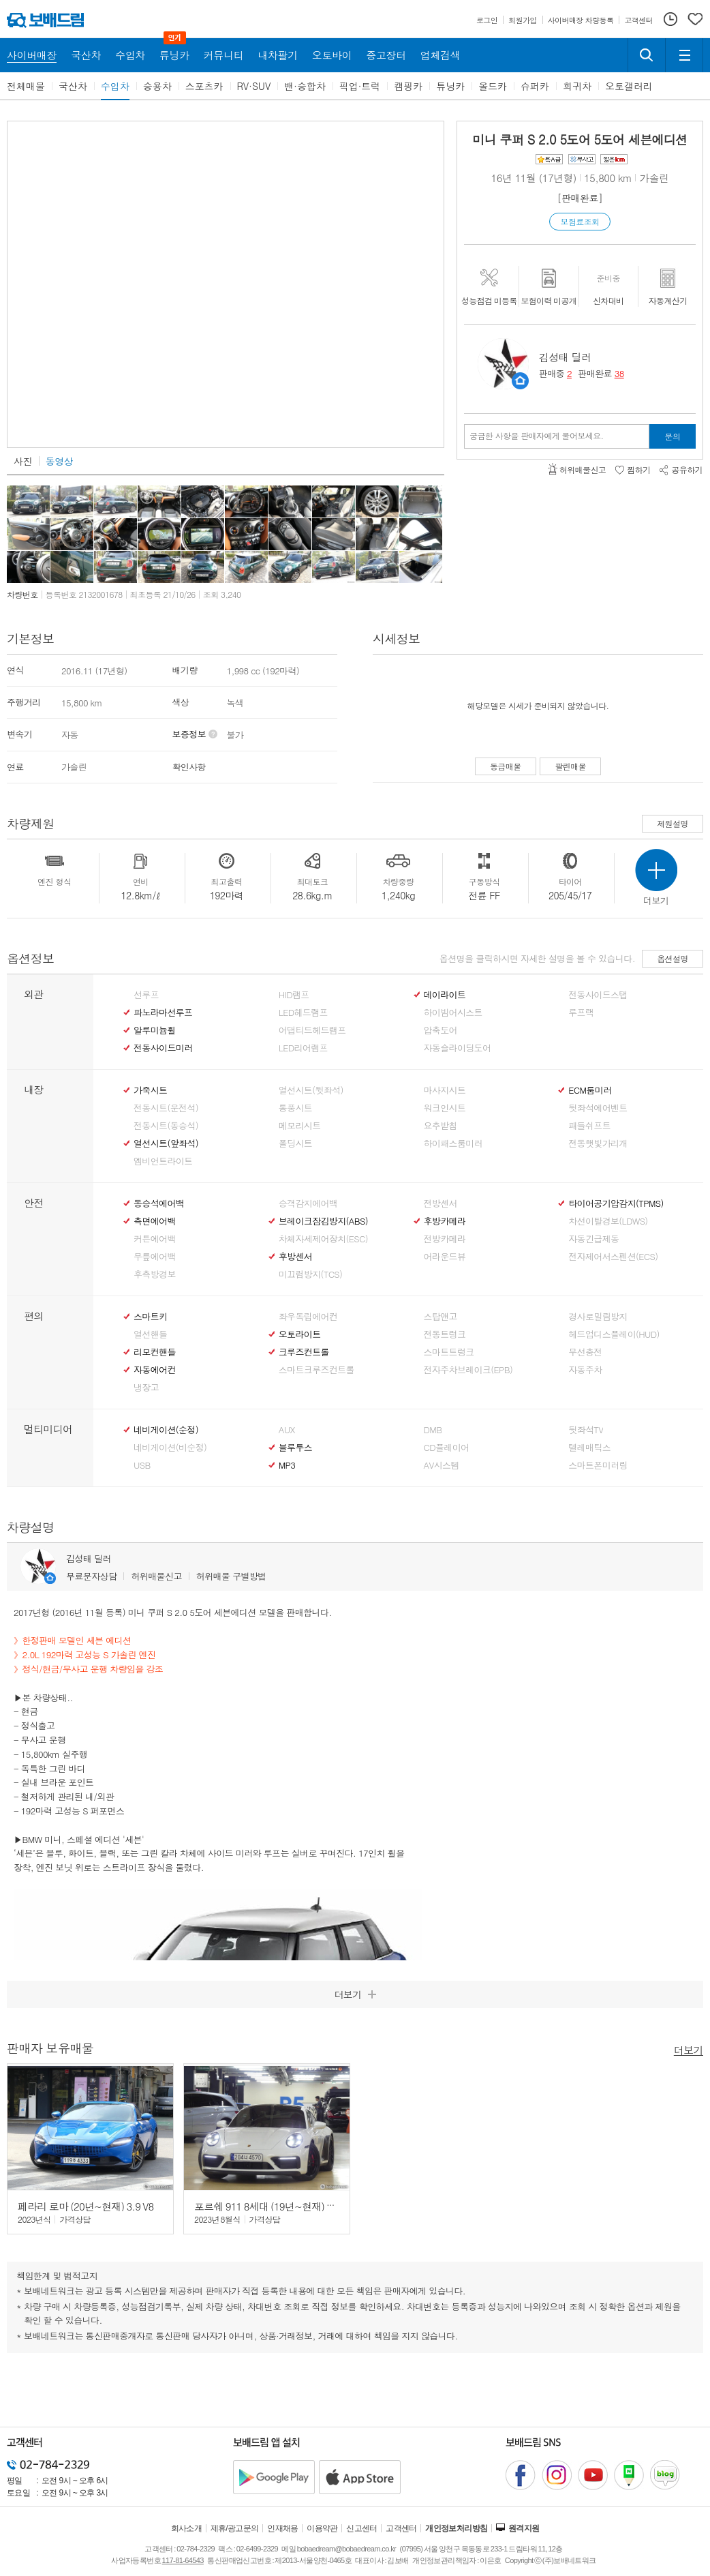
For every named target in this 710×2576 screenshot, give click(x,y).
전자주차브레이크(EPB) (468, 1370)
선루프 (146, 995)
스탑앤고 (440, 1316)
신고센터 (361, 2528)
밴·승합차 (305, 86)
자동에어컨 (155, 1370)
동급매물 (505, 766)
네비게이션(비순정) (170, 1447)
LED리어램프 (303, 1048)
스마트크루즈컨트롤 (316, 1370)
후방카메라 (445, 1221)
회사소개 (186, 2528)
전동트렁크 (445, 1334)
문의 (673, 436)
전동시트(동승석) (166, 1125)
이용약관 (322, 2528)
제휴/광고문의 (235, 2528)
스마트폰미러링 (597, 1465)
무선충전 (585, 1352)
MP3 (287, 1465)
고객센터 (401, 2528)
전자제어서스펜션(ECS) (613, 1256)
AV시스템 (441, 1465)
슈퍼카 (535, 86)
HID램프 (294, 995)
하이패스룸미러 (453, 1143)
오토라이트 (300, 1334)
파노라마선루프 (163, 1012)
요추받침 (440, 1125)
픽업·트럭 (360, 86)
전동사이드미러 (163, 1048)
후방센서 (295, 1256)
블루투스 (295, 1447)
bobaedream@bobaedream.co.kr (346, 2549)
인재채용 (282, 2528)
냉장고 (146, 1387)
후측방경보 (155, 1274)
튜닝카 (450, 86)
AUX (287, 1430)
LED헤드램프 (303, 1012)
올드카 (492, 86)
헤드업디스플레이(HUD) (614, 1334)
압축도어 (440, 1030)
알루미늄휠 (155, 1030)
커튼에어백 (155, 1239)
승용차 (157, 86)
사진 (23, 461)
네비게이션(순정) (166, 1430)
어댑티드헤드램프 (312, 1030)
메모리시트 (300, 1125)
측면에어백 (155, 1221)
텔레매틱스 (589, 1447)
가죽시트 (150, 1090)
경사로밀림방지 (597, 1316)
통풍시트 (295, 1108)
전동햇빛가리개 (597, 1143)
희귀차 (577, 86)
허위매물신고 (156, 1576)
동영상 (59, 461)
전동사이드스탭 (597, 995)
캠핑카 (408, 86)
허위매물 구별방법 (231, 1576)
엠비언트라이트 (163, 1161)
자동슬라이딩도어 (457, 1048)
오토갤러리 (629, 86)
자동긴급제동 (593, 1239)
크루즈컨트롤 (304, 1352)
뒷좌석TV (585, 1430)
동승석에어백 (159, 1203)
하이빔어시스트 (453, 1012)
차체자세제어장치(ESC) (323, 1239)
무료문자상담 (91, 1576)
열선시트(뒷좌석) (311, 1090)
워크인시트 (445, 1108)
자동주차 (585, 1370)
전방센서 (440, 1203)
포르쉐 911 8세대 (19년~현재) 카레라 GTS (285, 2206)
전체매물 (26, 86)
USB (142, 1465)
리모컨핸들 (155, 1352)
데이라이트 (445, 995)
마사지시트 (445, 1090)
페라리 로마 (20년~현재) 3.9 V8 (85, 2206)
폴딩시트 (295, 1143)
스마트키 (150, 1316)
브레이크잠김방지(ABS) (323, 1221)
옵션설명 (672, 958)
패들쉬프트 (589, 1125)
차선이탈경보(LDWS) (607, 1221)
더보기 (688, 2049)
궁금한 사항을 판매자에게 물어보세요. (536, 436)
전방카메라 (445, 1239)
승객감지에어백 (308, 1203)
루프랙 (580, 1012)
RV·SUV (254, 86)
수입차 (115, 86)
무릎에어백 (155, 1256)
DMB (433, 1430)
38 (619, 373)
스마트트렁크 (449, 1352)
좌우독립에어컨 (308, 1316)
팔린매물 (570, 766)
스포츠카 (204, 86)
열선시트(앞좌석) (166, 1143)
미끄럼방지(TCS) (311, 1274)
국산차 (73, 86)
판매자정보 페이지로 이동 (520, 380)
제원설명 (672, 823)
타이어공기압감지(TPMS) (615, 1203)
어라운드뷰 (445, 1256)
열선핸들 (150, 1334)
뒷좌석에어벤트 (597, 1108)
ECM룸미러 (589, 1090)
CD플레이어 (446, 1447)
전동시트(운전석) (166, 1108)
